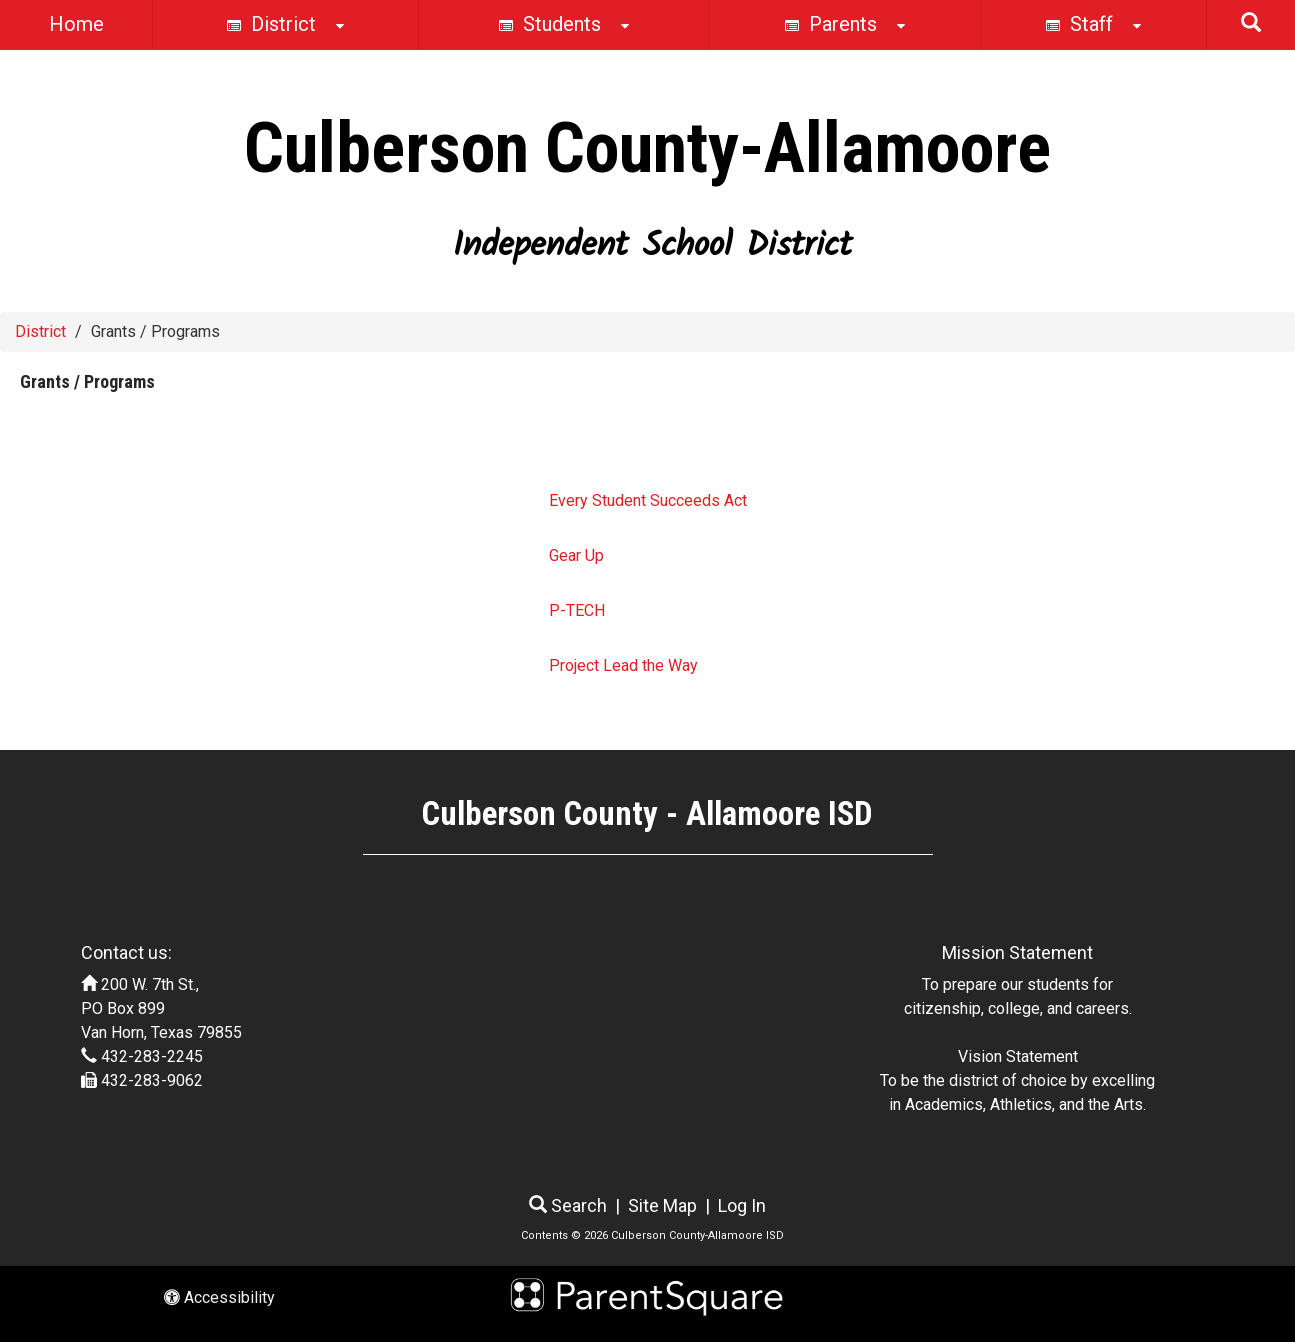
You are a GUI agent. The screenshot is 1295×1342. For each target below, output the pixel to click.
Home (76, 24)
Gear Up (576, 555)
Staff (1093, 26)
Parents (845, 26)
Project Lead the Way (623, 665)
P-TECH (577, 610)
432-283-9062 (152, 1080)
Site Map (662, 1205)
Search (568, 1205)
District (285, 26)
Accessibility (219, 1297)
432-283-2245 (152, 1056)
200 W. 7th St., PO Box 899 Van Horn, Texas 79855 (161, 1008)
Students (564, 26)
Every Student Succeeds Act (648, 500)
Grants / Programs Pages (128, 445)
